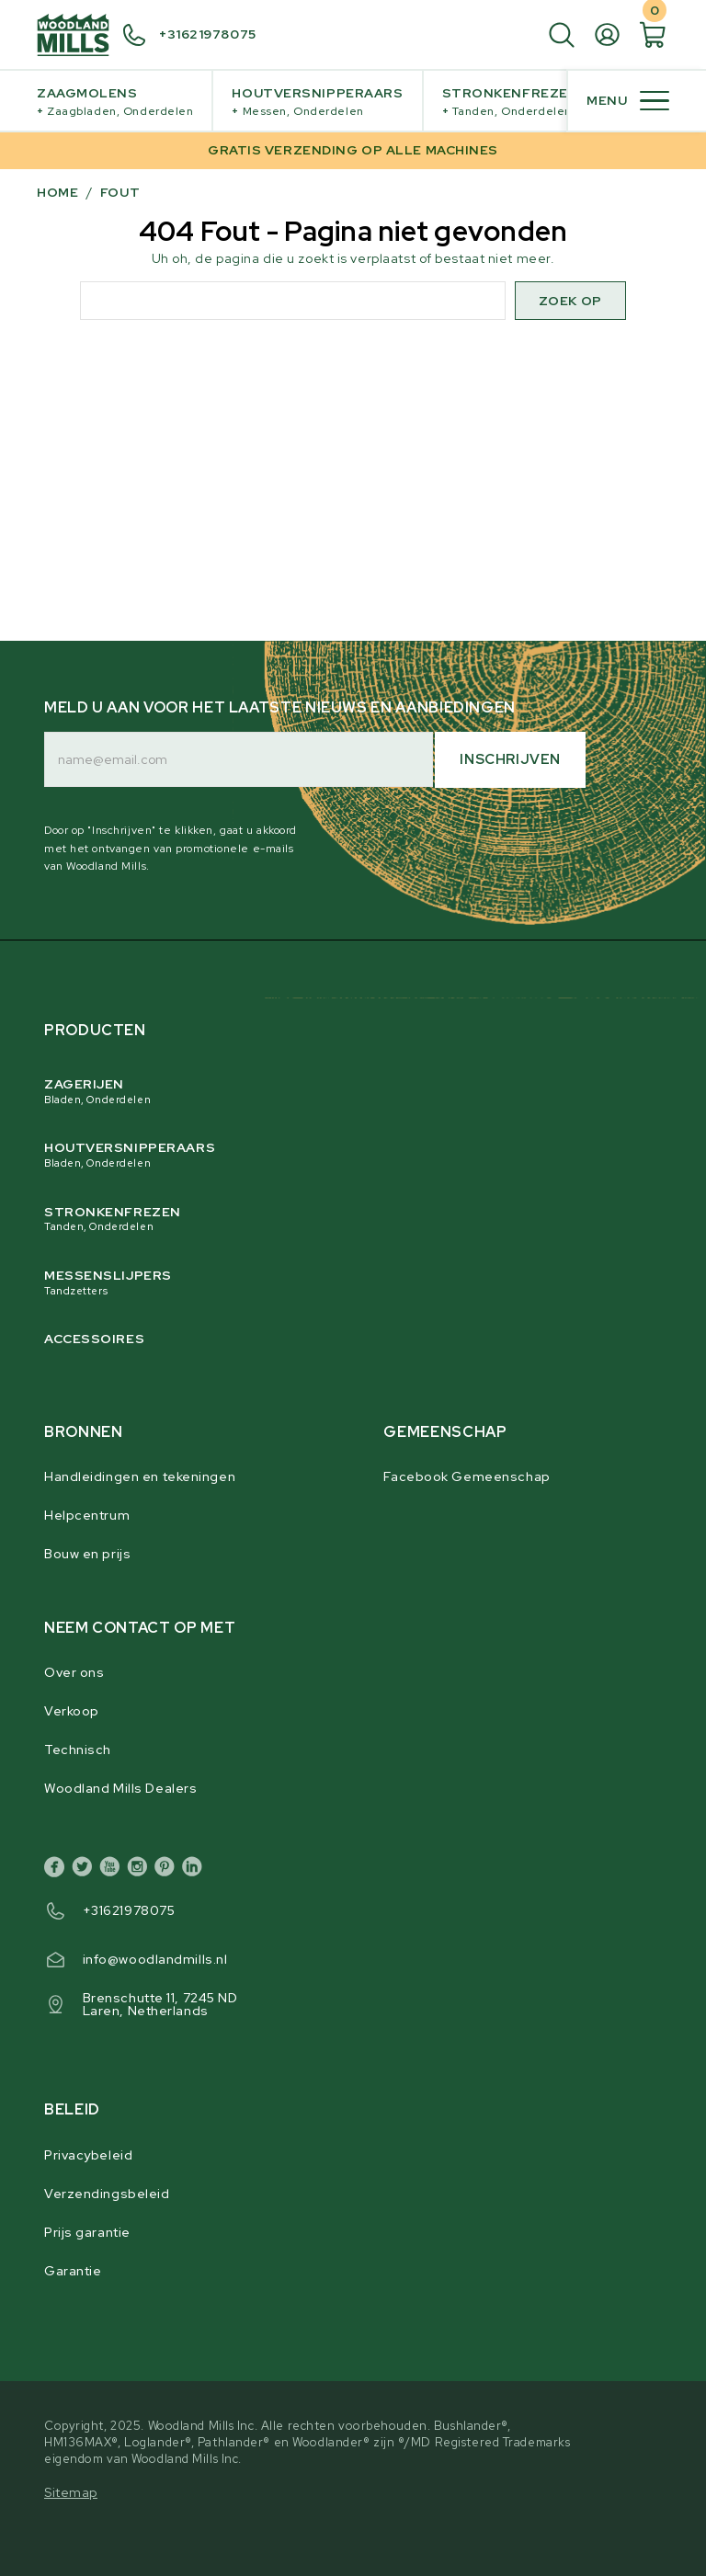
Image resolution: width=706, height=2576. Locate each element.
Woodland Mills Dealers (120, 1788)
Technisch (77, 1749)
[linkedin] (196, 1870)
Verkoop (71, 1711)
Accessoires (94, 1338)
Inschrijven (510, 759)
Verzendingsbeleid (107, 2193)
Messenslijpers (337, 1282)
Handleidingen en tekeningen (139, 1476)
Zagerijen (337, 1091)
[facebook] (58, 1870)
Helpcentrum (87, 1515)
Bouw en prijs (87, 1553)
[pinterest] (168, 1870)
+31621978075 (129, 1910)
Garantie (72, 2271)
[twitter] (85, 1870)
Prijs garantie (87, 2232)
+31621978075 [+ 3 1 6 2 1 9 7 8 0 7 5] (207, 34)
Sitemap (70, 2492)
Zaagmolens (115, 102)
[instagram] (140, 1870)
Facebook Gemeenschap (466, 1476)
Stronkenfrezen (510, 102)
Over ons (74, 1672)
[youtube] (113, 1870)
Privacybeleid (88, 2155)
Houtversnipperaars (317, 102)
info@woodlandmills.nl (155, 1959)
